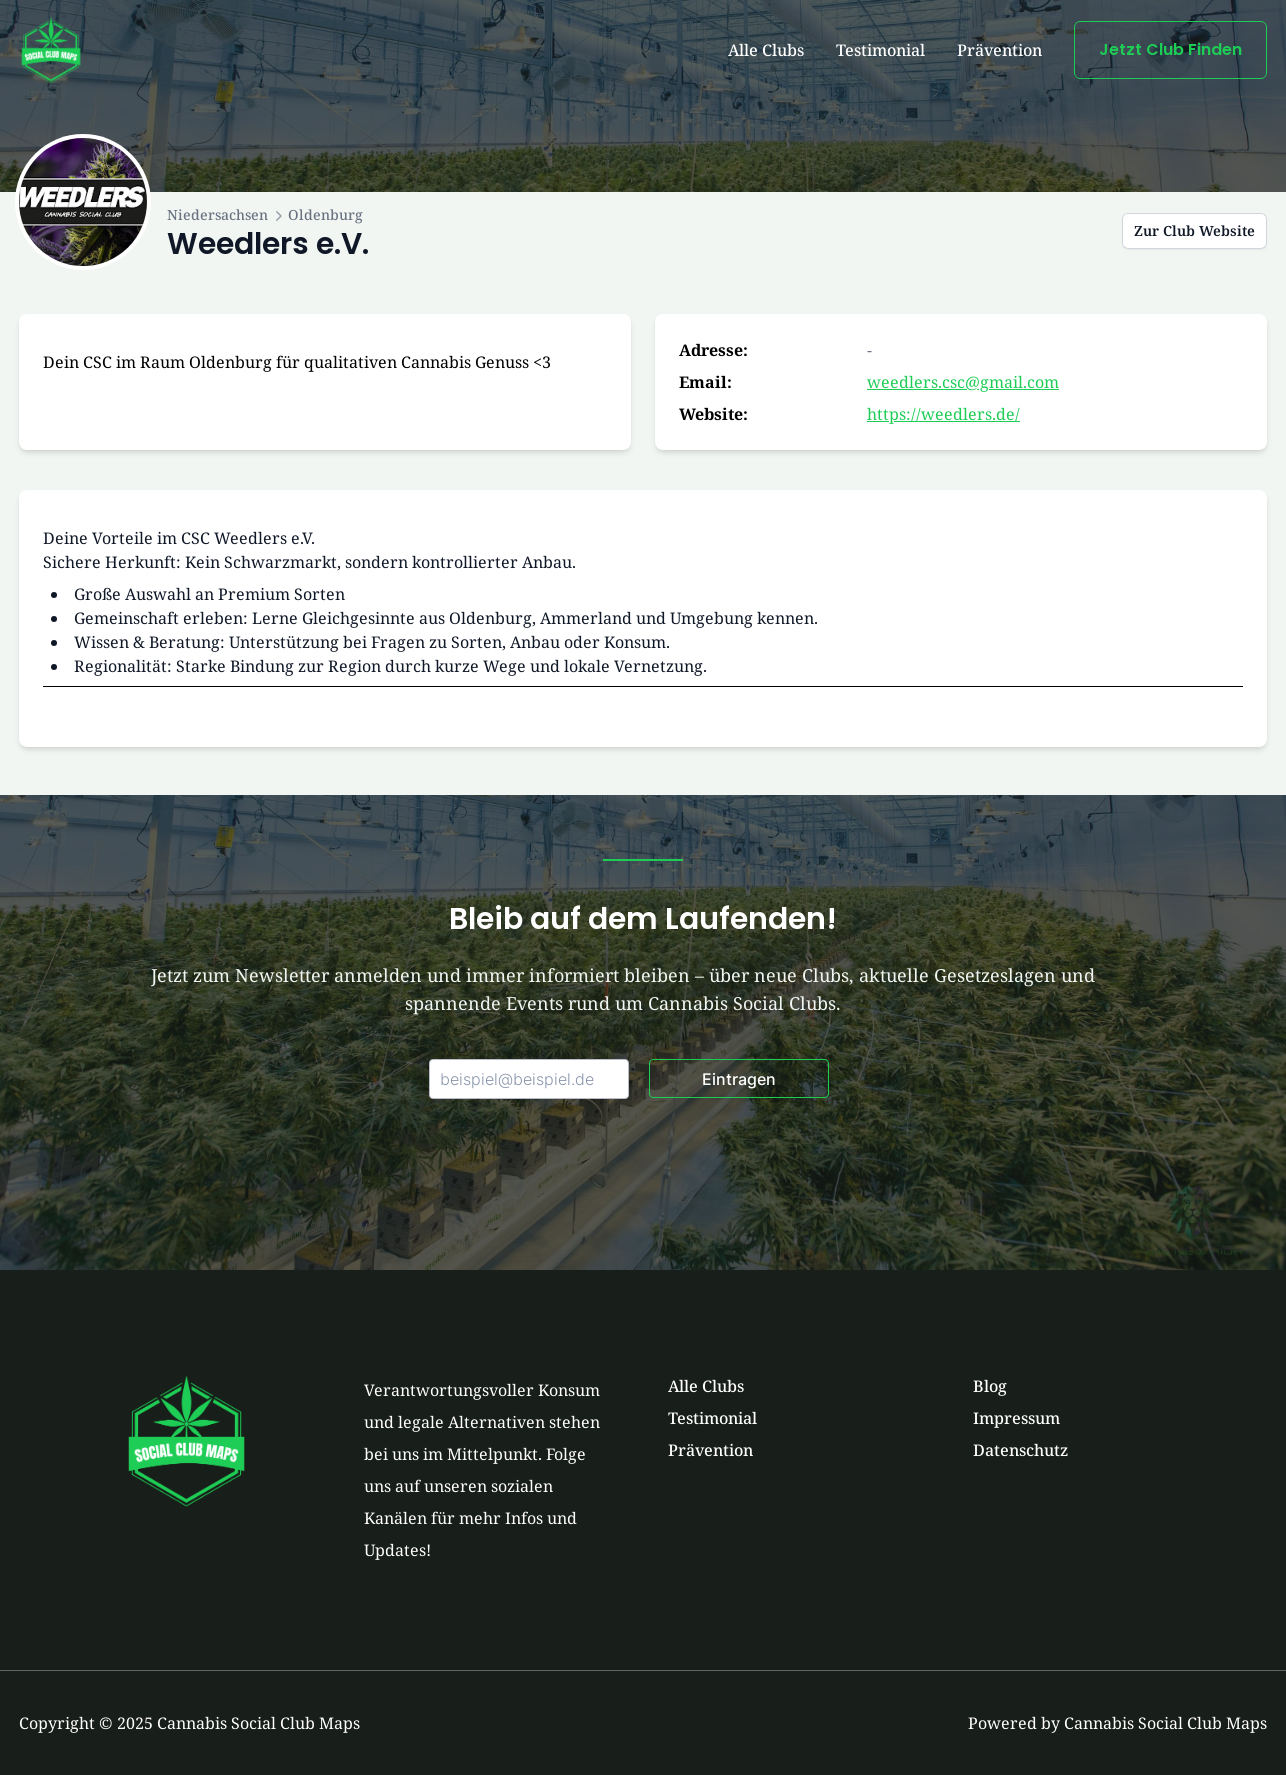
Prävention (999, 50)
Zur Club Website (1194, 230)
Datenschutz (1020, 1450)
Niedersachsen (217, 214)
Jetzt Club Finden (1170, 49)
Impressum (1016, 1418)
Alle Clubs (766, 50)
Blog (990, 1386)
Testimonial (880, 50)
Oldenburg (325, 214)
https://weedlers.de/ (943, 414)
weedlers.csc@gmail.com (963, 382)
